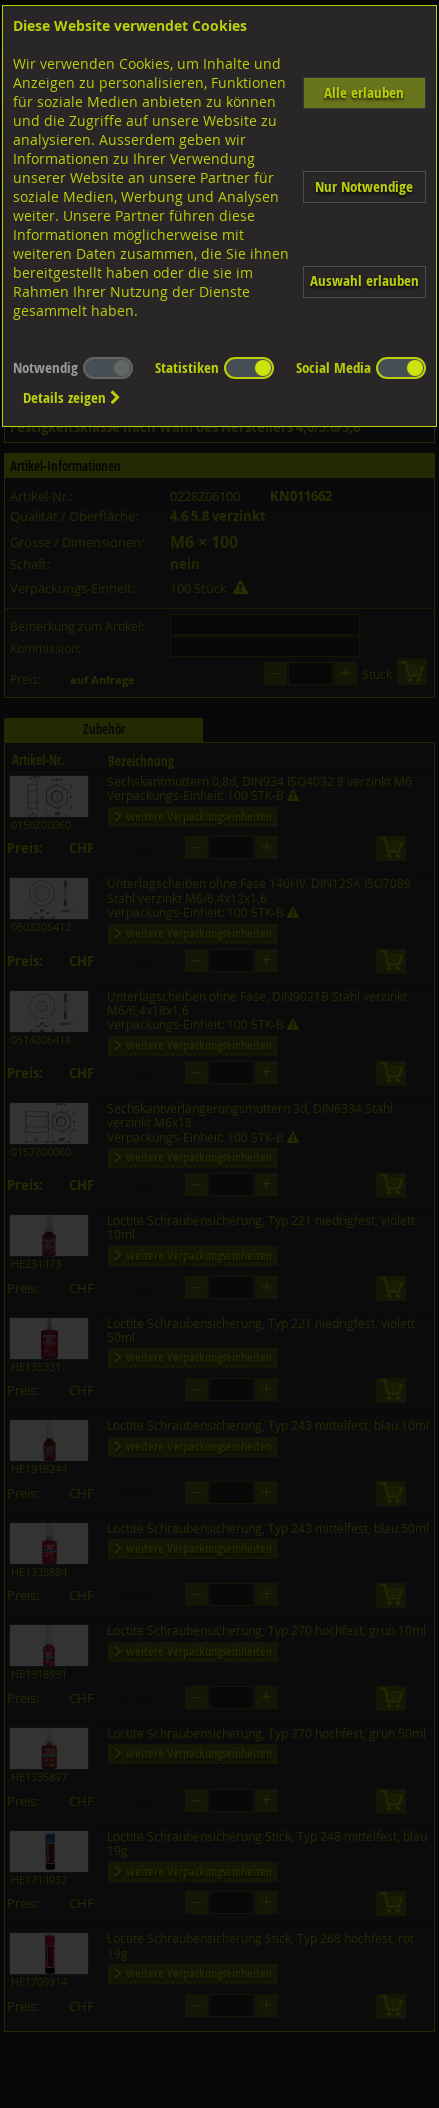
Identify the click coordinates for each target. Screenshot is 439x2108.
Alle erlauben (364, 92)
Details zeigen (72, 397)
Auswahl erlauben (364, 280)
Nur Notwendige (364, 186)
